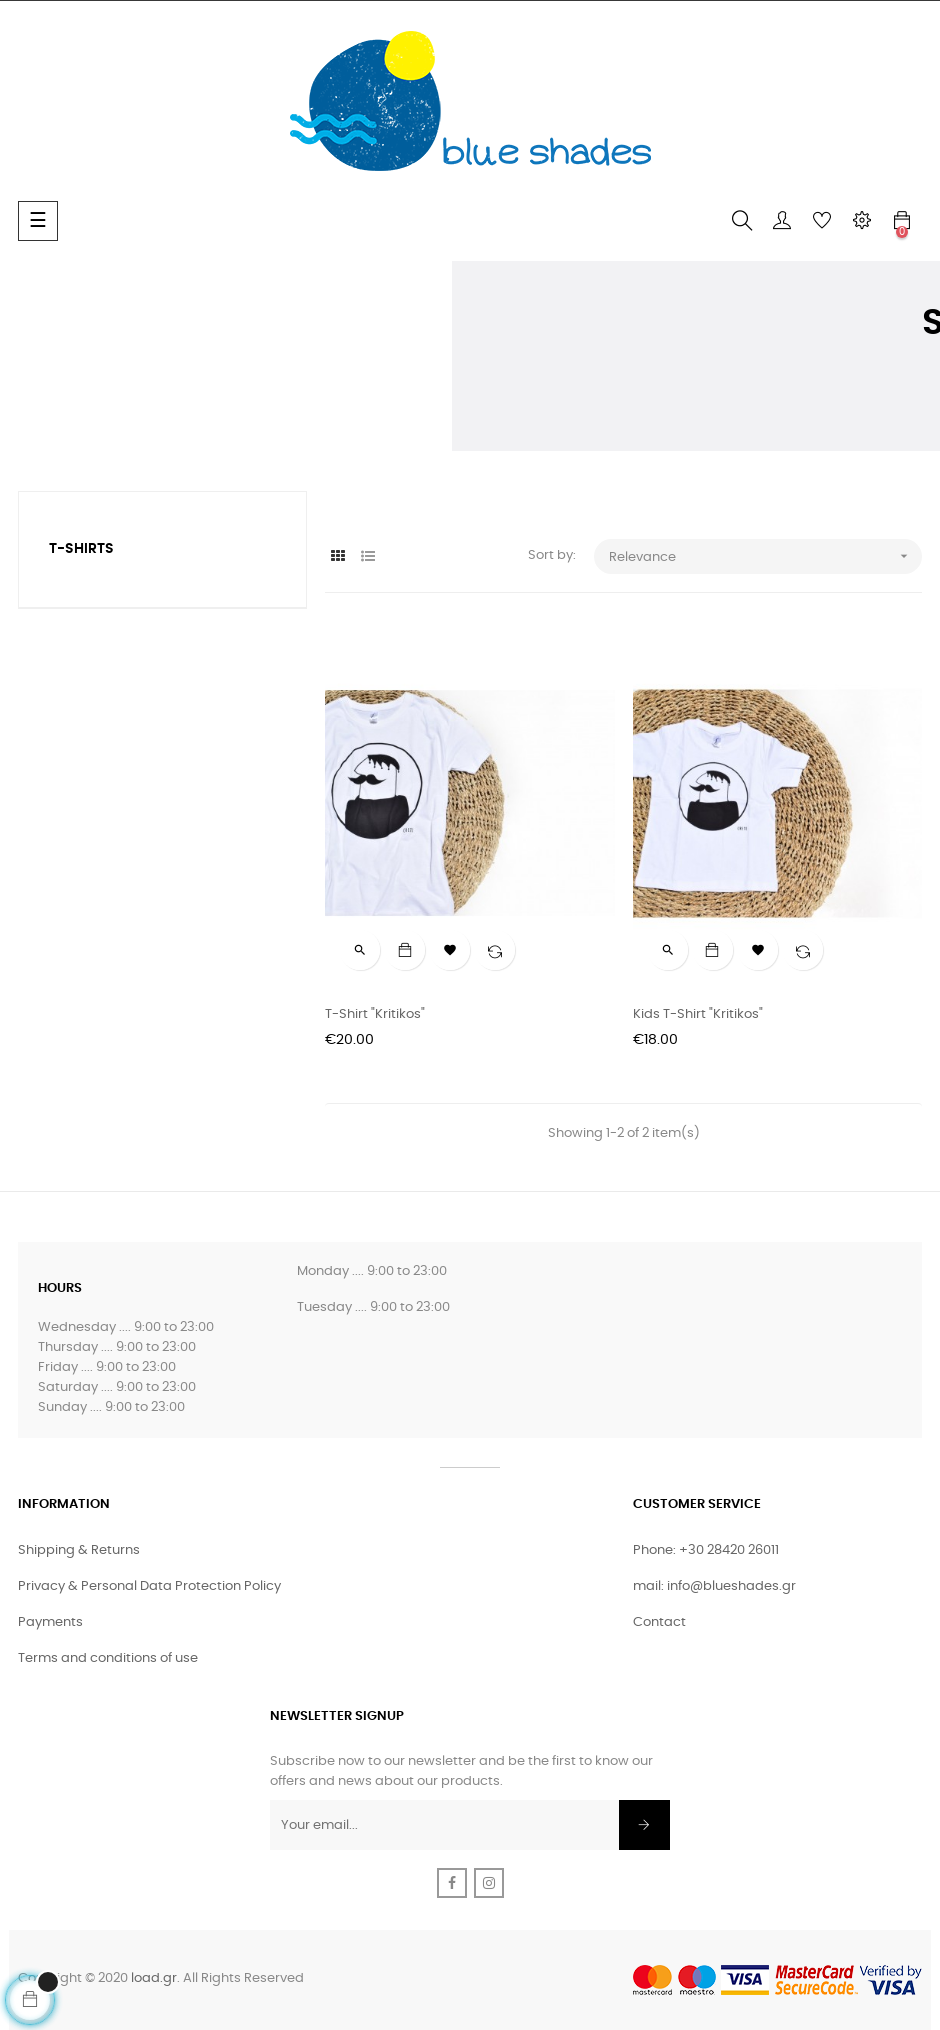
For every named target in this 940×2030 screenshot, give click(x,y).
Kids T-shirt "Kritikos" (698, 1014)
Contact (659, 1622)
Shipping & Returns (79, 1550)
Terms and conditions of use (108, 1658)
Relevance (765, 556)
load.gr (154, 1978)
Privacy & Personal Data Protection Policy (149, 1586)
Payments (50, 1622)
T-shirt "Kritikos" (375, 1014)
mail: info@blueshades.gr (714, 1586)
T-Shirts (81, 549)
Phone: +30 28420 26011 (706, 1550)
